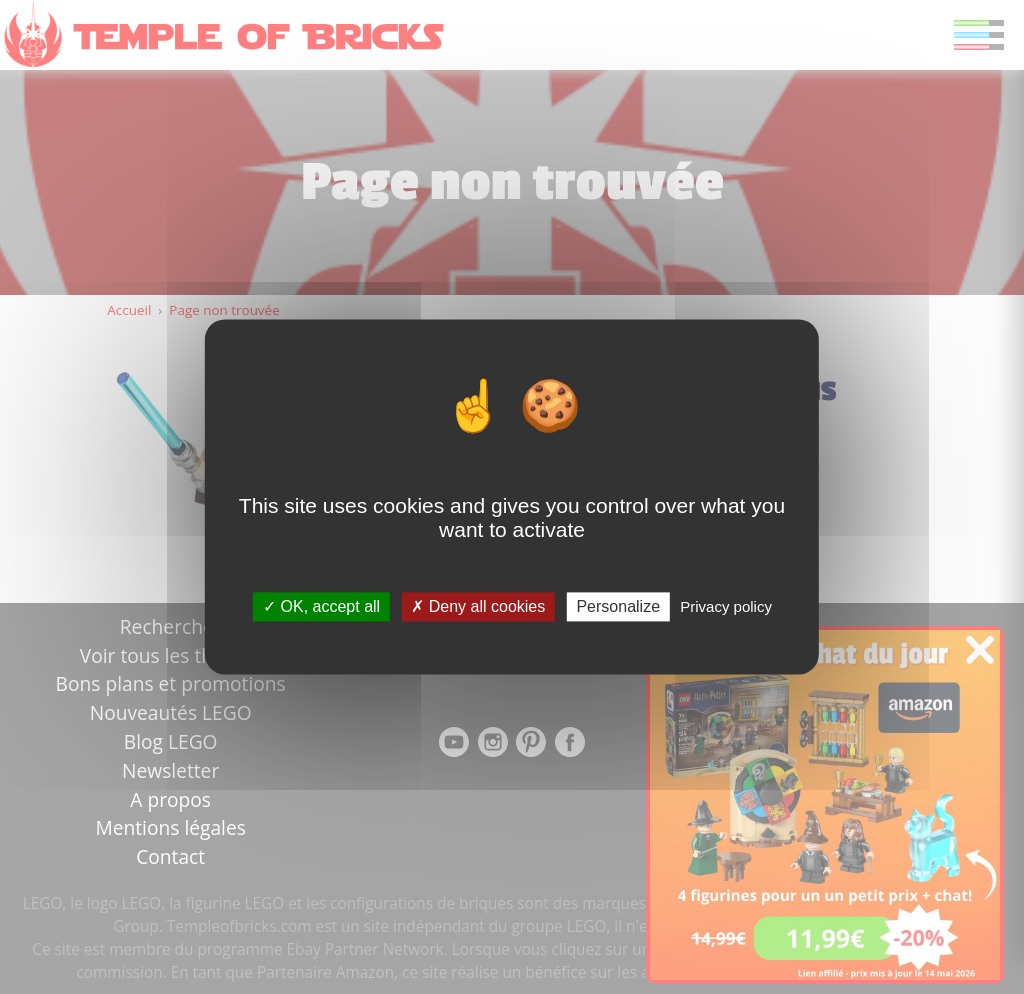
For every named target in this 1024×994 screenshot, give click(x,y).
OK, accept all (321, 606)
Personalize (618, 606)
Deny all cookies (478, 606)
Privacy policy (726, 606)
